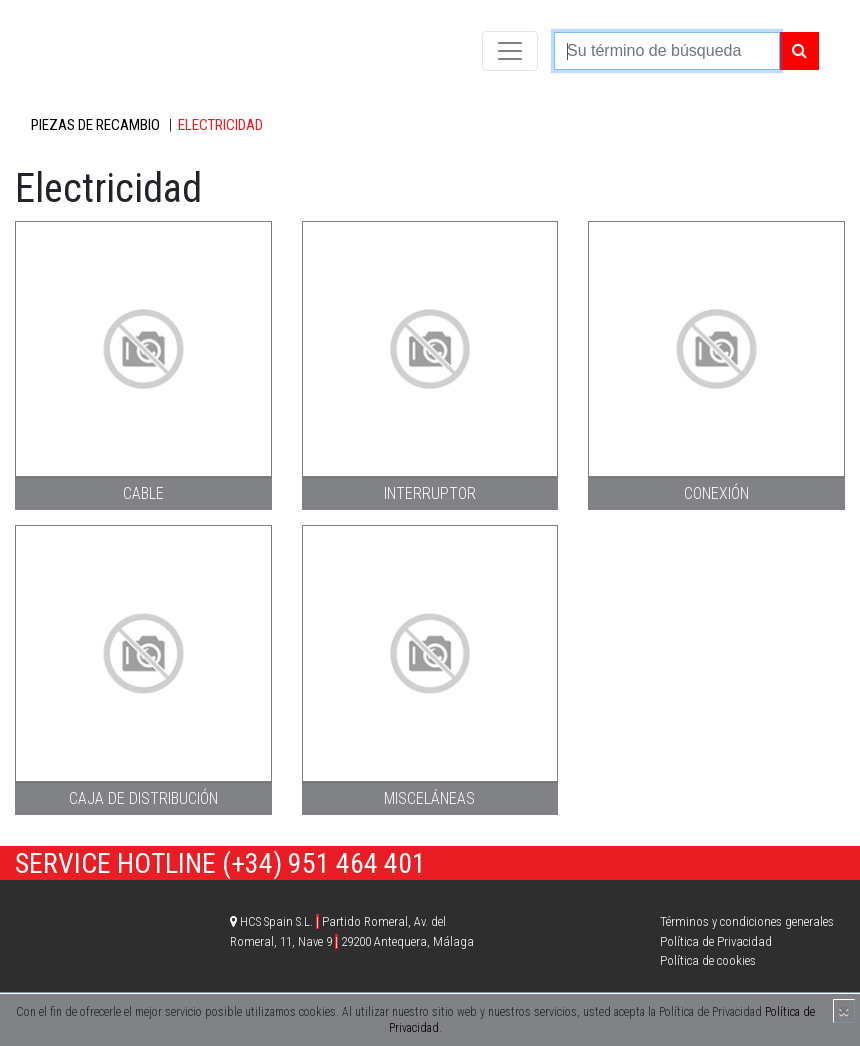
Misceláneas (429, 798)
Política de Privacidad (716, 941)
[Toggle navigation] (510, 51)
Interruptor (430, 493)
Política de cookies (708, 960)
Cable (143, 493)
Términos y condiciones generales (747, 921)
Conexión (716, 493)
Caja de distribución (143, 798)
